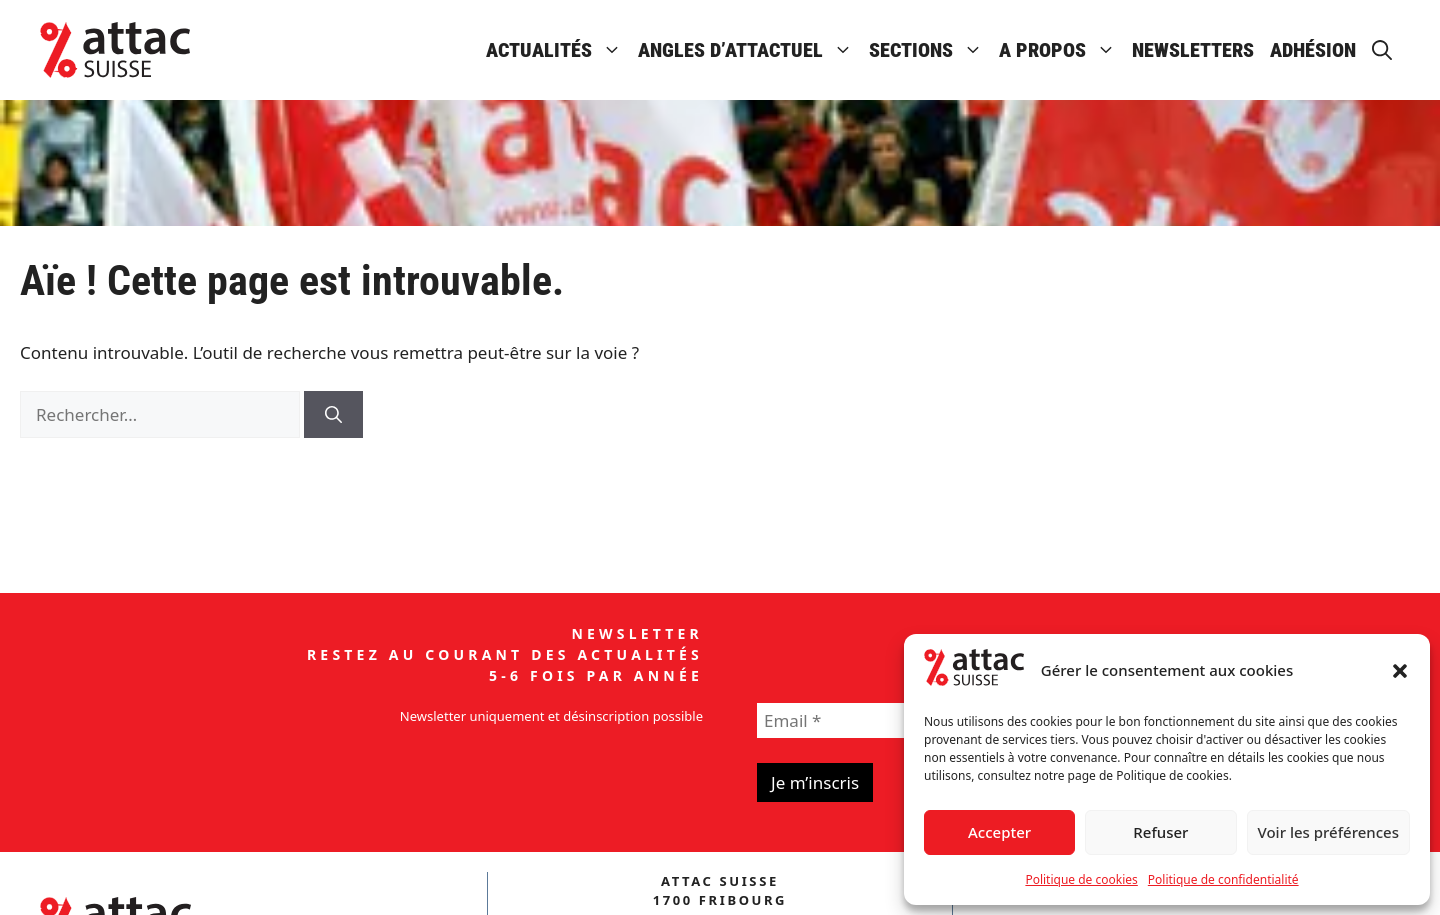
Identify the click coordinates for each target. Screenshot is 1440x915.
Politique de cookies (1081, 879)
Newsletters (1193, 50)
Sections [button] (930, 50)
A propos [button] (1061, 50)
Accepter (999, 832)
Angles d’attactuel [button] (749, 50)
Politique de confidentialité (1223, 879)
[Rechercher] (333, 415)
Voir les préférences (1328, 832)
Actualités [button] (558, 50)
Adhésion (1313, 50)
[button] (1400, 671)
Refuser (1160, 832)
